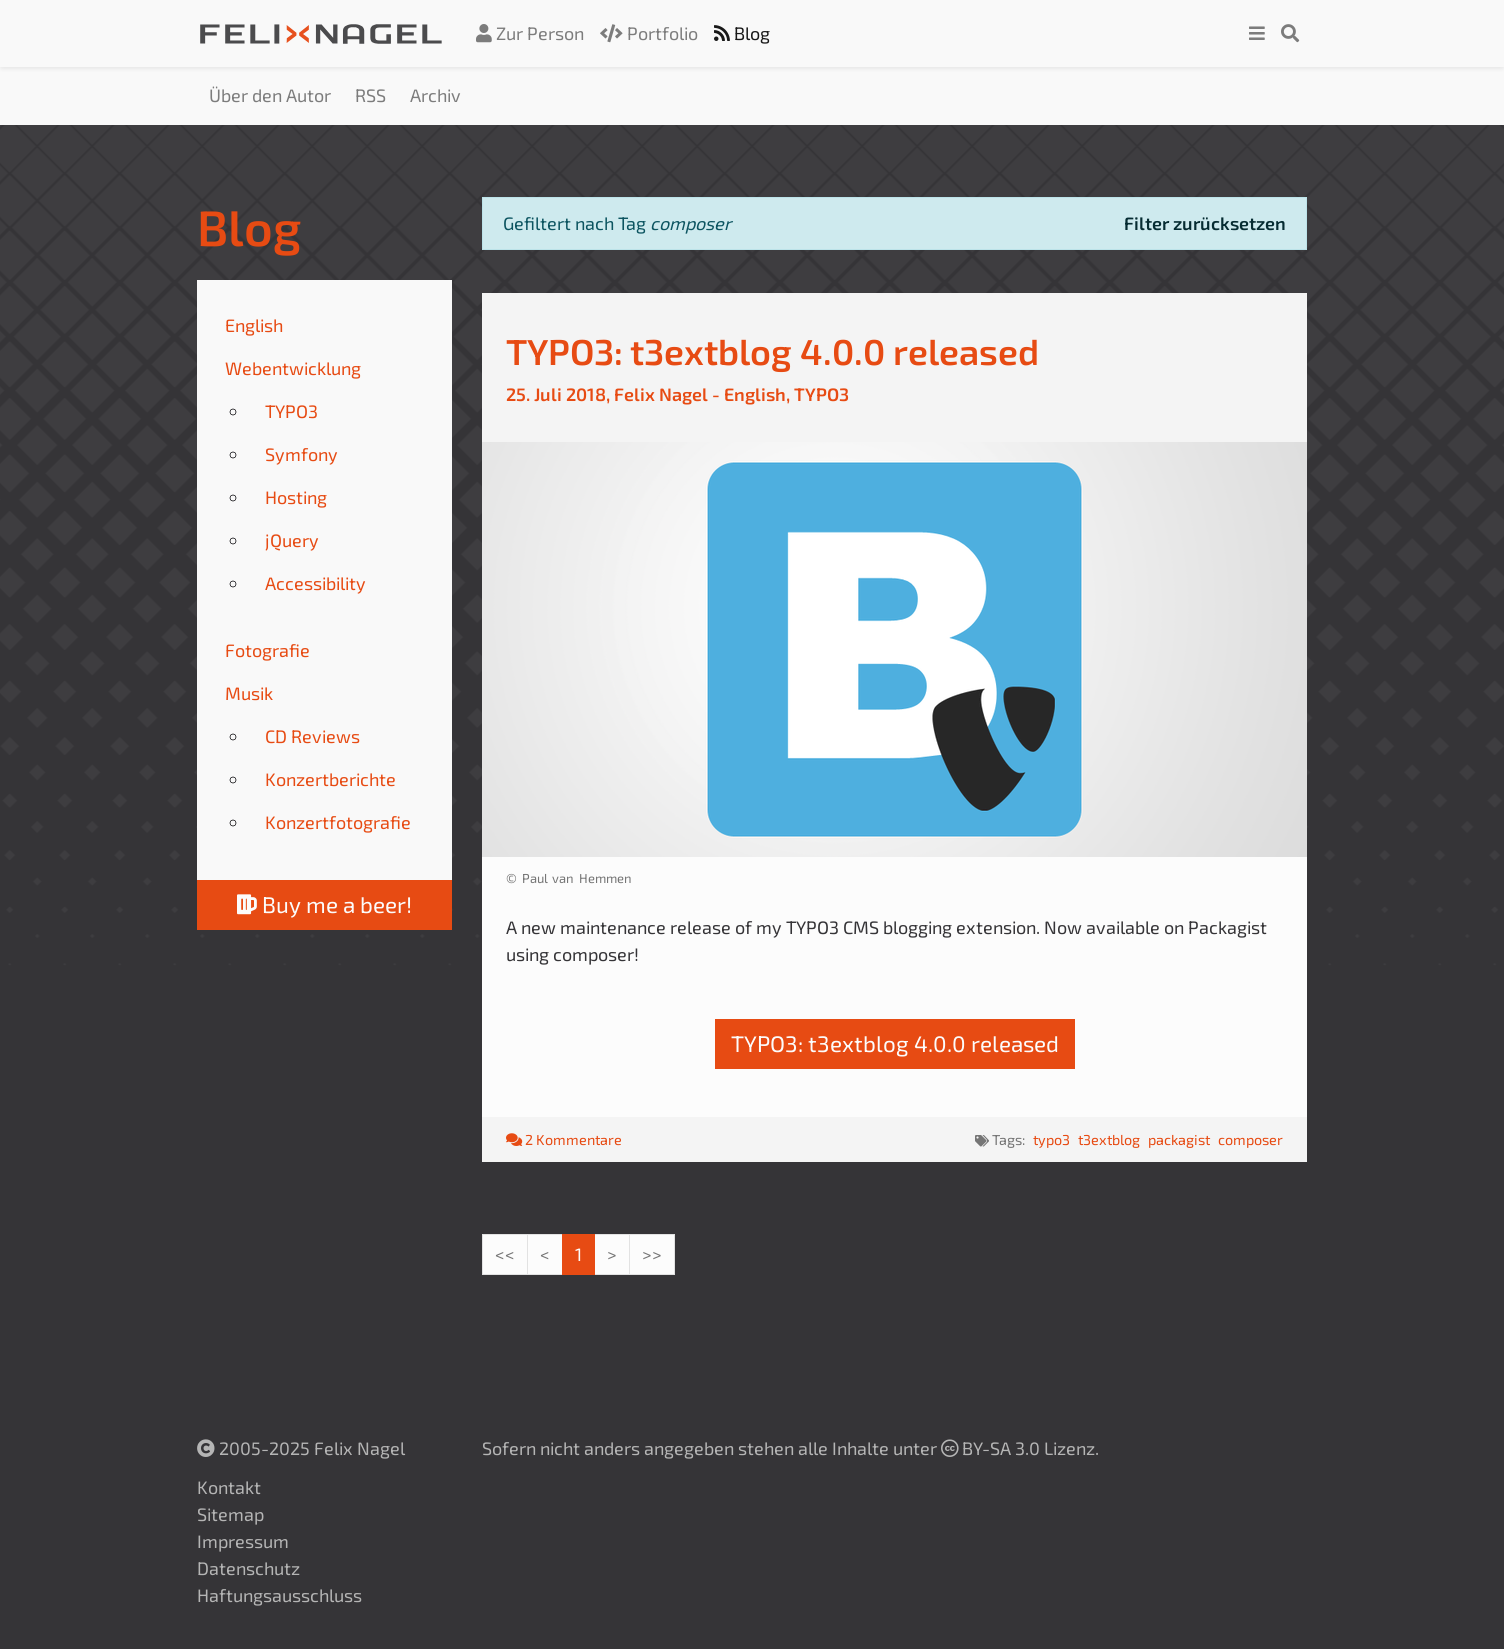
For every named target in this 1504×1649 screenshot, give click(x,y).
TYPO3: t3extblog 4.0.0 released (772, 350)
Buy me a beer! (324, 904)
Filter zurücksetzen (1205, 223)
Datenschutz (248, 1568)
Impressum (243, 1541)
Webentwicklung (293, 368)
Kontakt (229, 1487)
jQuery (292, 540)
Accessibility (315, 583)
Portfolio (649, 33)
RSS (370, 95)
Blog (742, 33)
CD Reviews (312, 736)
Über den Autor (270, 95)
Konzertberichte (330, 779)
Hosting (296, 497)
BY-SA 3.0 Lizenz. (1020, 1448)
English (254, 325)
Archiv (435, 95)
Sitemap (230, 1514)
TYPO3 (291, 411)
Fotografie (267, 650)
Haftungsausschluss (279, 1595)
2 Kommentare (564, 1139)
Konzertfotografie (338, 822)
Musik (249, 693)
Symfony (301, 454)
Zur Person (530, 33)
